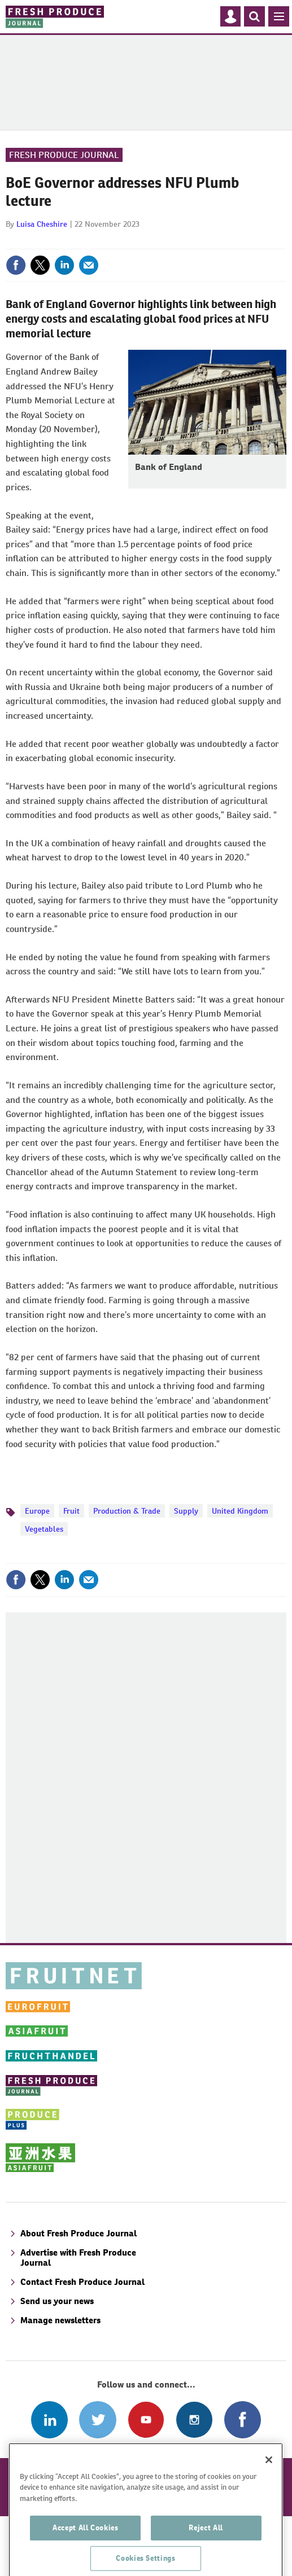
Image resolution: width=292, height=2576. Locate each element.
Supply (186, 1511)
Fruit (71, 1511)
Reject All (206, 2539)
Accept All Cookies (86, 2539)
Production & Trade (126, 1511)
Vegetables (44, 1529)
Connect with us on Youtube (146, 2419)
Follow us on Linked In (49, 2419)
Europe (37, 1511)
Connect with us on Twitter (97, 2419)
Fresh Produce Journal (64, 155)
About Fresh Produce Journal (78, 2233)
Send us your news (57, 2301)
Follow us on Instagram (194, 2419)
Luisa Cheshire (41, 224)
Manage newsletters (60, 2320)
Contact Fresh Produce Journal (82, 2282)
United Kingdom (240, 1511)
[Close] (268, 2471)
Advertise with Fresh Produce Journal (78, 2258)
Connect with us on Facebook (242, 2419)
